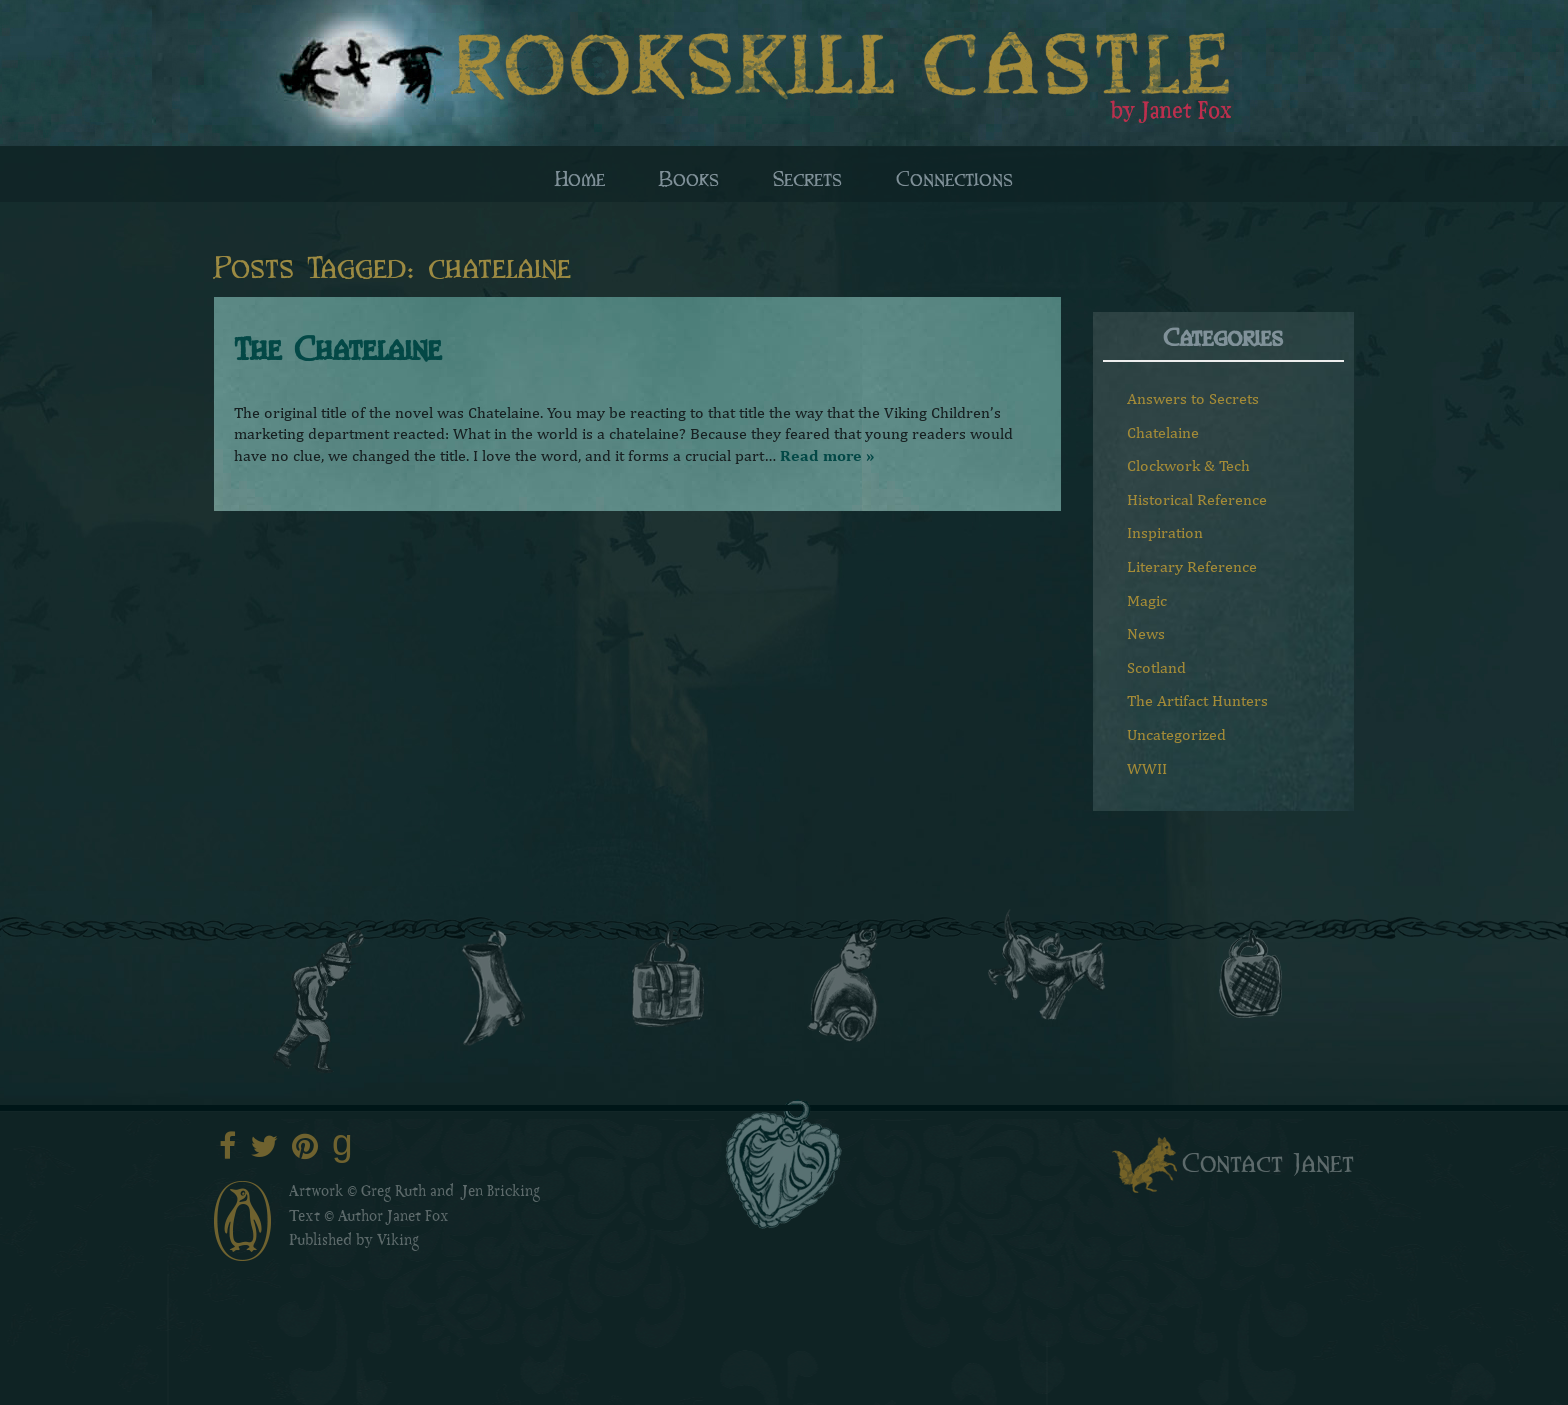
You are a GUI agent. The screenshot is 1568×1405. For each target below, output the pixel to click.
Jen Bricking (501, 1193)
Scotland (1156, 667)
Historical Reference (1197, 499)
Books (689, 177)
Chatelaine (1163, 432)
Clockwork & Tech (1188, 465)
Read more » (827, 455)
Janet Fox (418, 1218)
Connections (954, 177)
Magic (1147, 600)
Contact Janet (1268, 1160)
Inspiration (1165, 532)
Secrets (807, 177)
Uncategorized (1176, 734)
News (1146, 633)
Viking (398, 1242)
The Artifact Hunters (1197, 700)
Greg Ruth (393, 1193)
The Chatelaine (337, 346)
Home (580, 177)
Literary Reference (1192, 566)
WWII (1147, 768)
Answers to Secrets (1193, 398)
